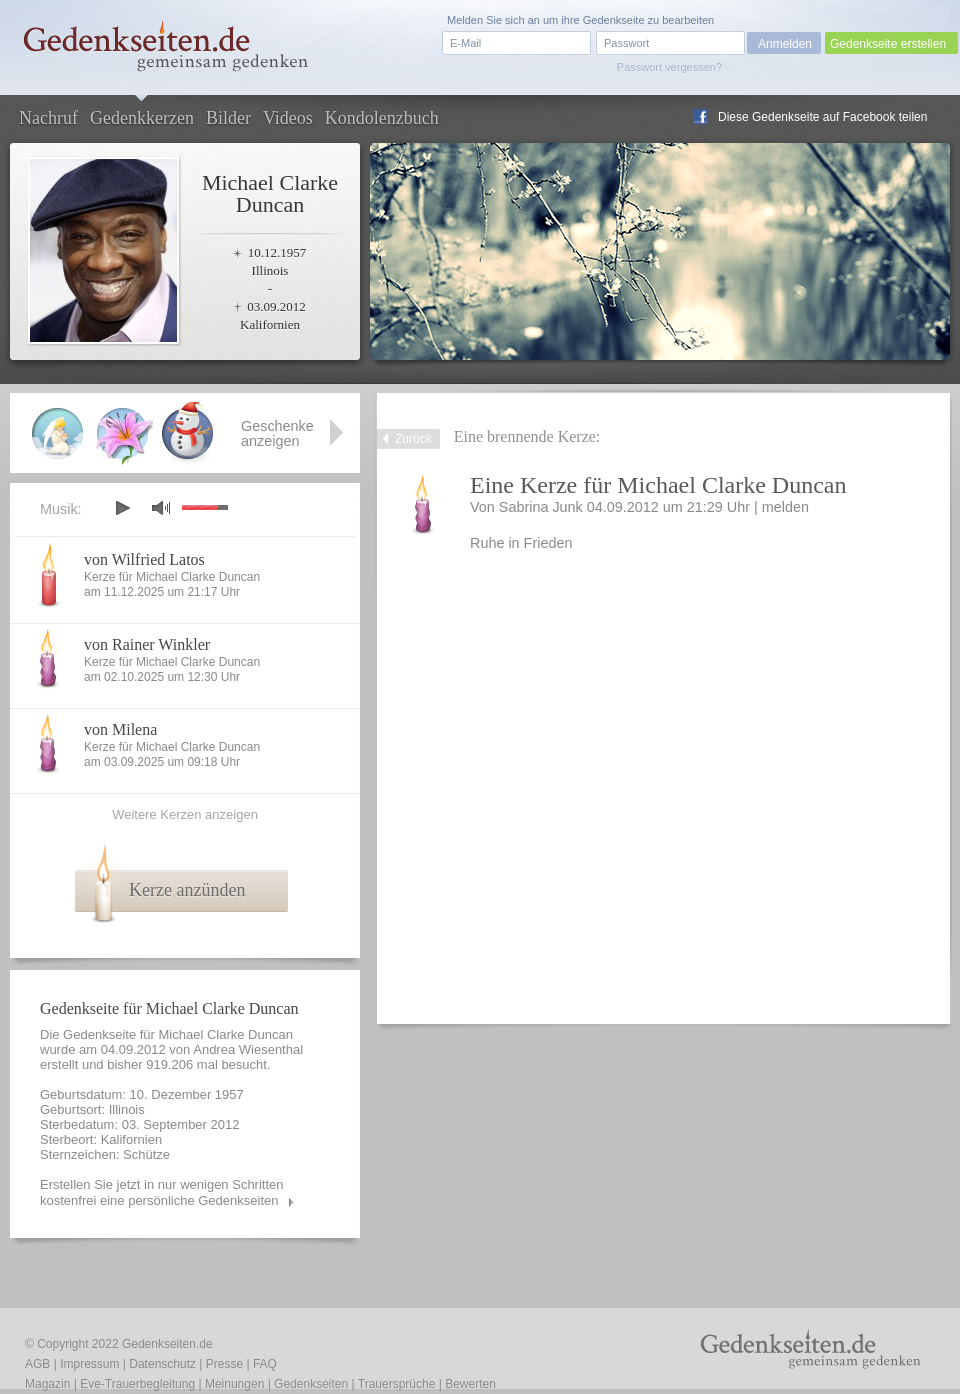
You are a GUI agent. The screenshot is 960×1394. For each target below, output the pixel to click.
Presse (224, 1364)
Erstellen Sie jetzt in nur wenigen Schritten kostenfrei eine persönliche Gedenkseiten (162, 1192)
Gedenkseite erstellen (888, 44)
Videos (288, 118)
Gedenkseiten (311, 1384)
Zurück (413, 439)
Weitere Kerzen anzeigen (185, 814)
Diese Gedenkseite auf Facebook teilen (822, 117)
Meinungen (234, 1384)
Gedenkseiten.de (167, 1344)
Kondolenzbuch (382, 118)
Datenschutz (162, 1364)
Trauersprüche (397, 1384)
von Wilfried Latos (144, 559)
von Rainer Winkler (147, 644)
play (122, 508)
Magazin (47, 1384)
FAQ (265, 1364)
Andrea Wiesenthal (248, 1049)
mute (161, 507)
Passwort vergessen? (669, 67)
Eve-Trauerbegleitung (137, 1384)
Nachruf (48, 118)
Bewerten (470, 1384)
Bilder (228, 118)
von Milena (120, 729)
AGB (37, 1364)
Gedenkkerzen (142, 118)
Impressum (89, 1364)
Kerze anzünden (187, 890)
